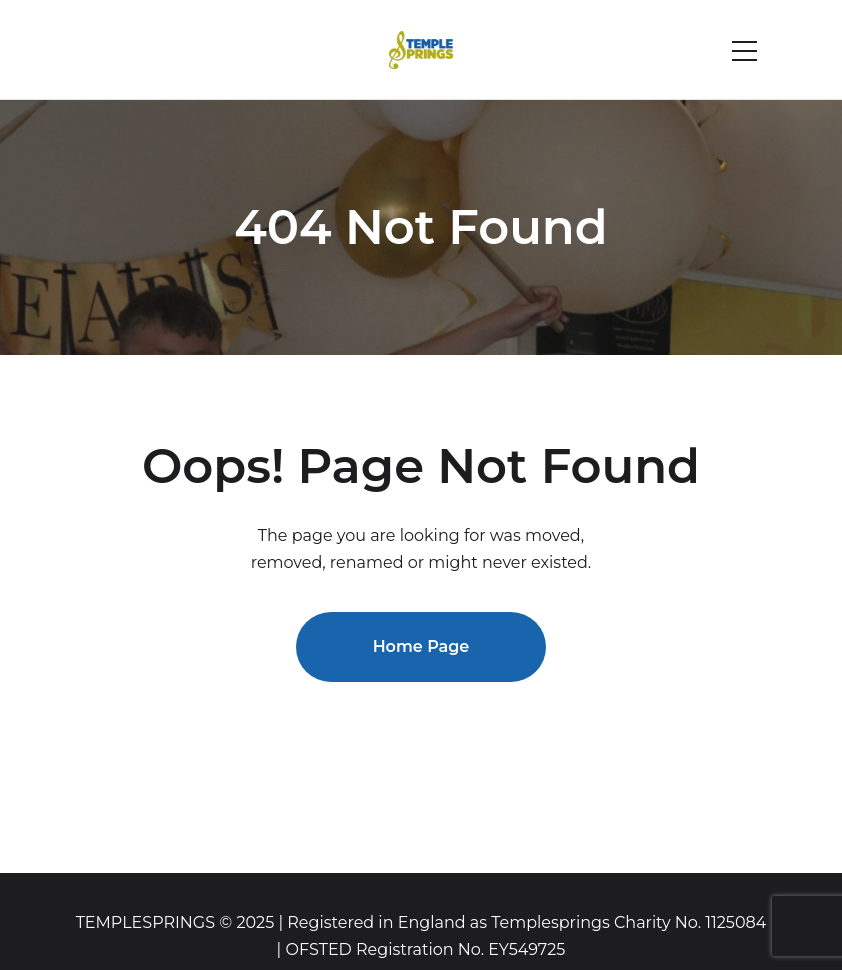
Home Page (421, 646)
